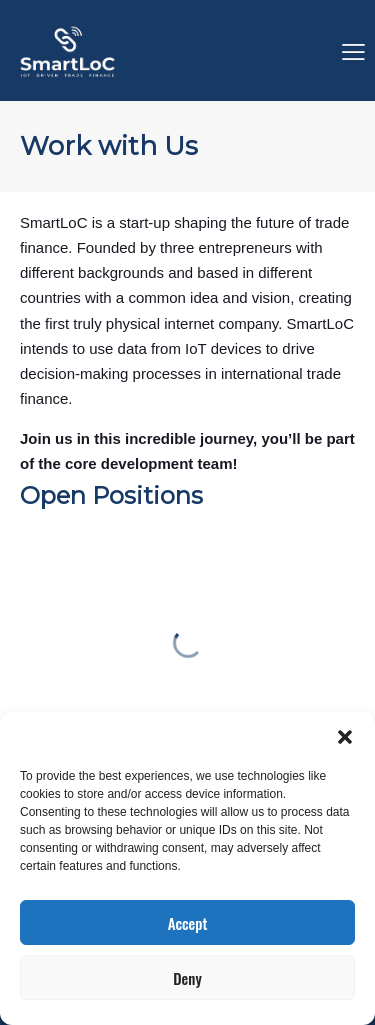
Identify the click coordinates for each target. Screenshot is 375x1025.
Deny (187, 978)
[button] (345, 737)
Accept (188, 923)
